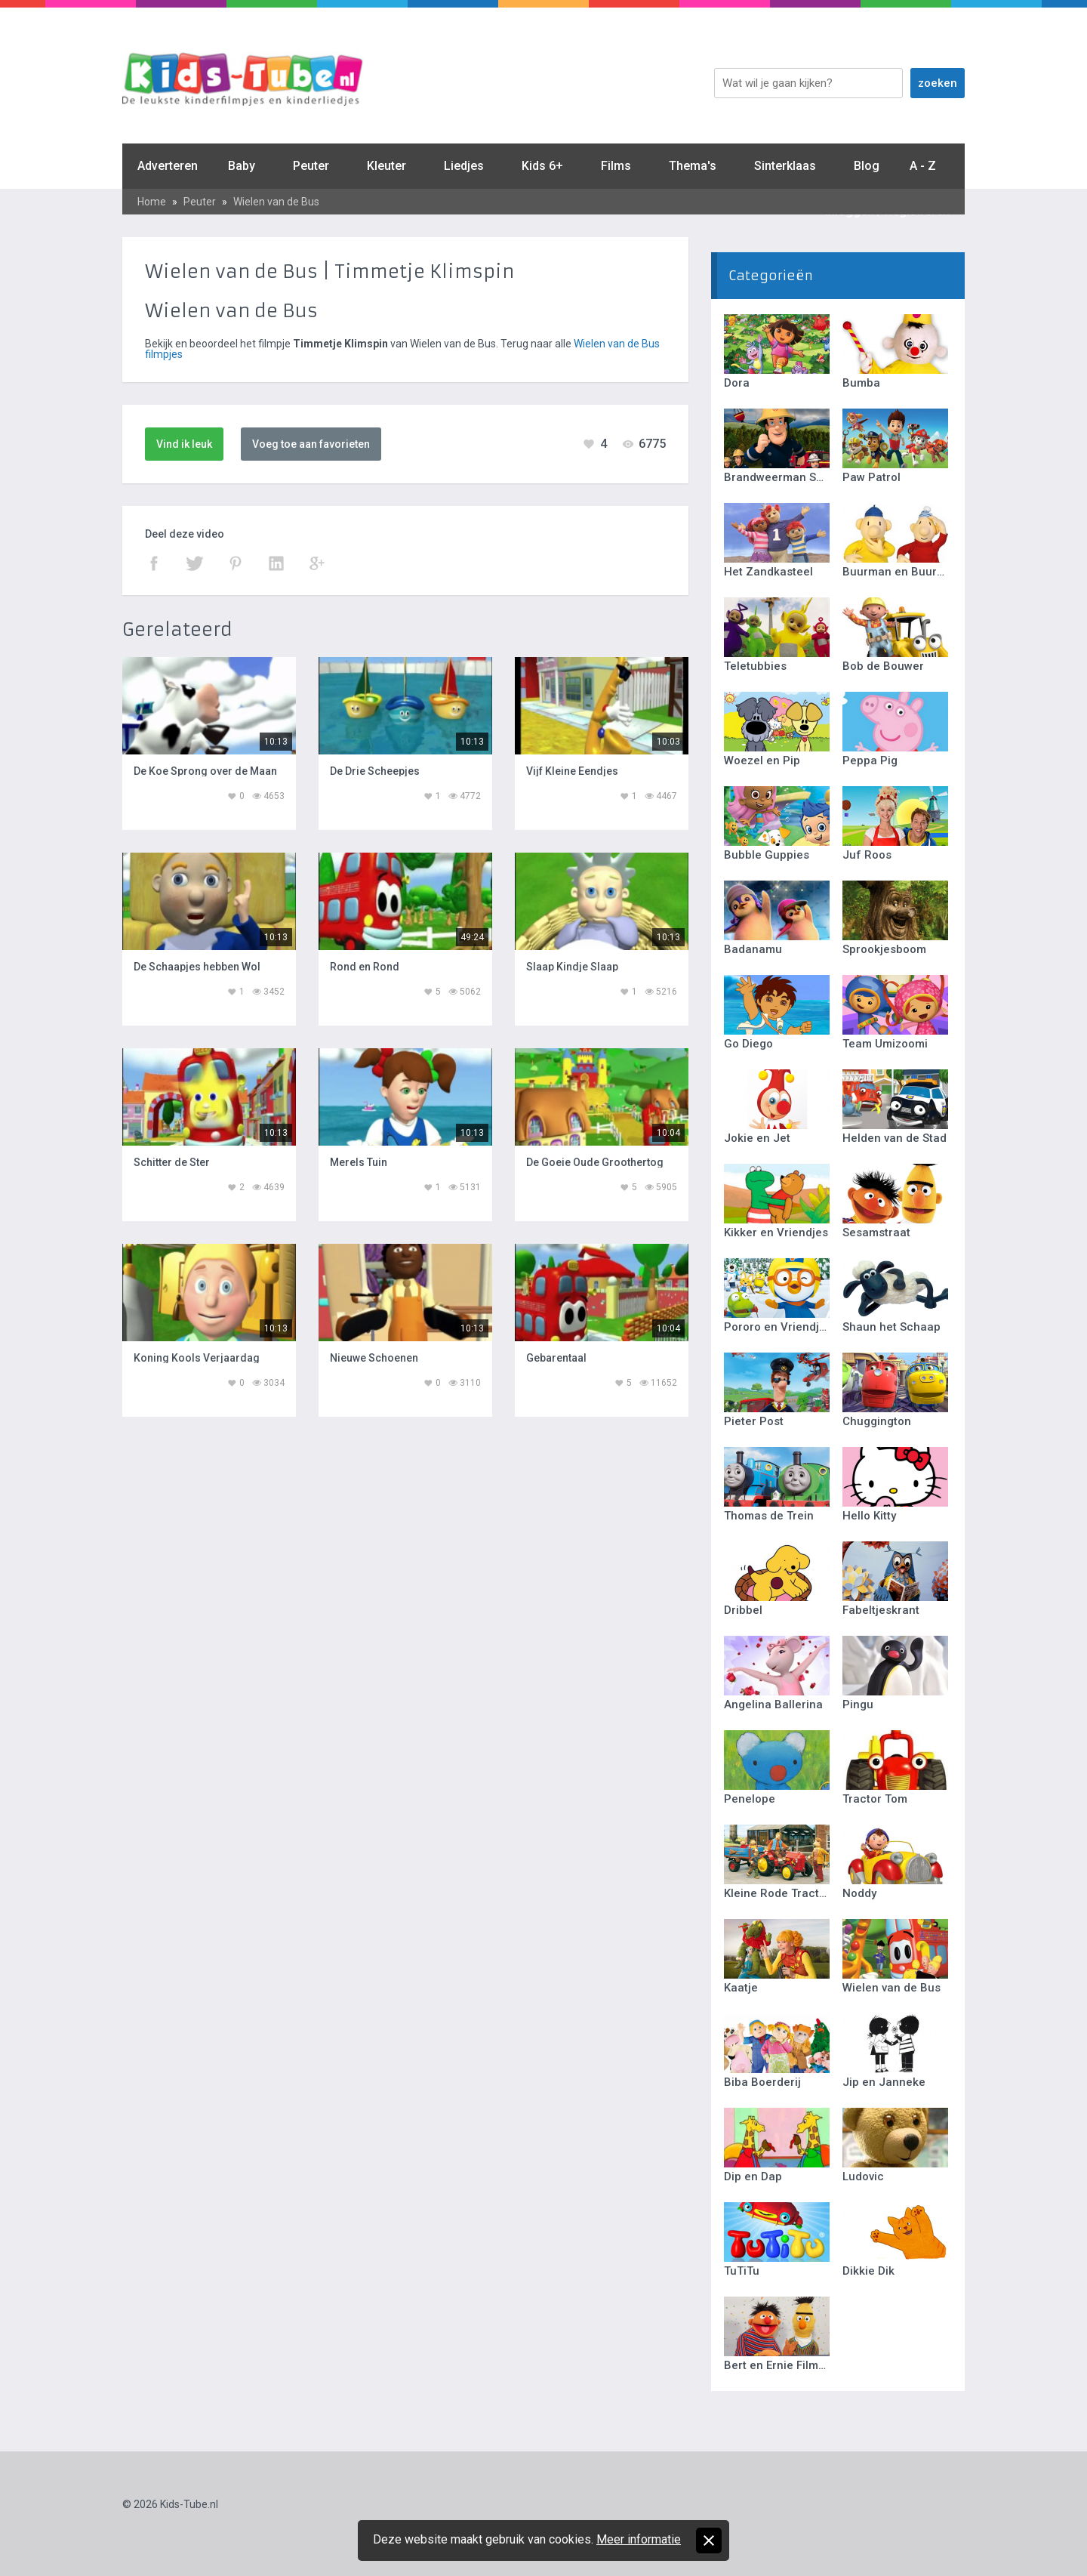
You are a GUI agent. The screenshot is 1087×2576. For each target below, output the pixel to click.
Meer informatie (638, 2539)
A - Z (923, 166)
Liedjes (464, 166)
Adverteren (167, 166)
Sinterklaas (785, 166)
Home (151, 202)
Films (616, 166)
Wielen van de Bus (276, 202)
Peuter (311, 166)
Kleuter (386, 166)
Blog (866, 166)
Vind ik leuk (184, 444)
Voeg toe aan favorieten (311, 444)
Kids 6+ (542, 166)
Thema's (692, 166)
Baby (241, 166)
